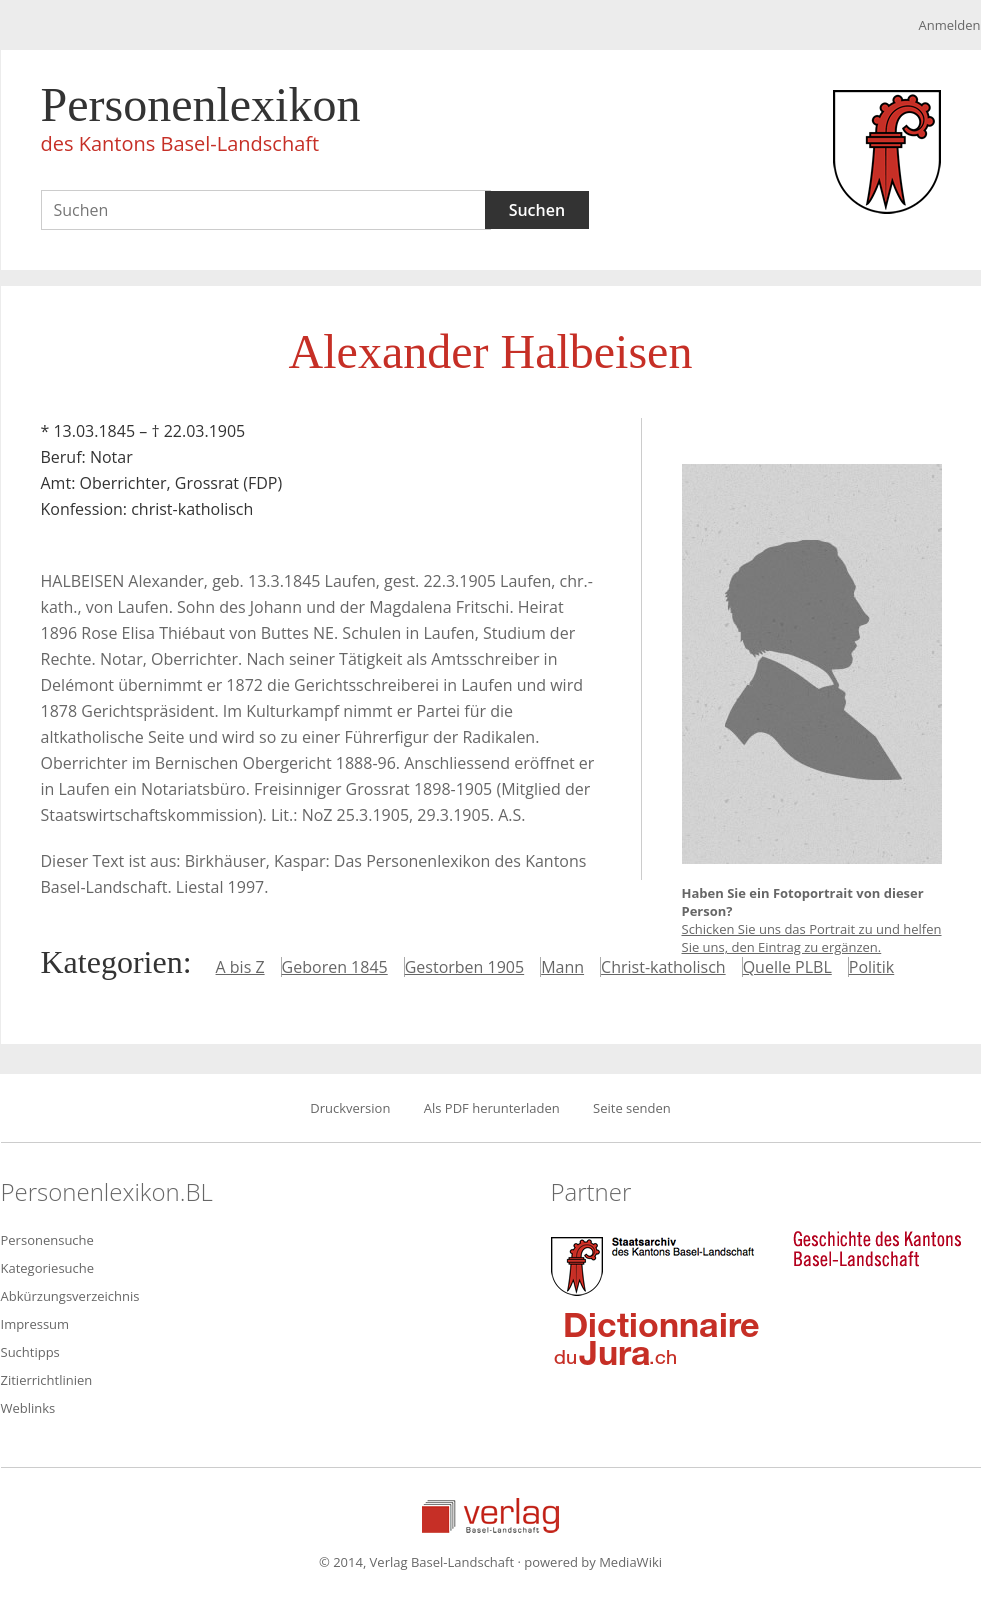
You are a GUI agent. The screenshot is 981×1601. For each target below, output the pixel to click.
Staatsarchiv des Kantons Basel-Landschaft (657, 1264)
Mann (562, 967)
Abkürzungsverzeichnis (70, 1296)
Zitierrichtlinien (47, 1380)
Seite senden (632, 1108)
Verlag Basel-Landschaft (490, 1515)
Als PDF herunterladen (492, 1108)
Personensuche (47, 1240)
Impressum (35, 1324)
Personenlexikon (201, 122)
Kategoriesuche (48, 1268)
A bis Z (240, 967)
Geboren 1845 (335, 967)
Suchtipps (30, 1352)
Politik (871, 967)
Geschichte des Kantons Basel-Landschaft (877, 1249)
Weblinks (28, 1408)
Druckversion (350, 1108)
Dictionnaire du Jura (657, 1338)
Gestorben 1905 (464, 967)
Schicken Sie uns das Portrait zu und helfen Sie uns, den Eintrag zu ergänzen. (812, 938)
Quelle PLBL (787, 967)
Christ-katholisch (663, 967)
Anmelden (949, 25)
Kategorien (112, 962)
